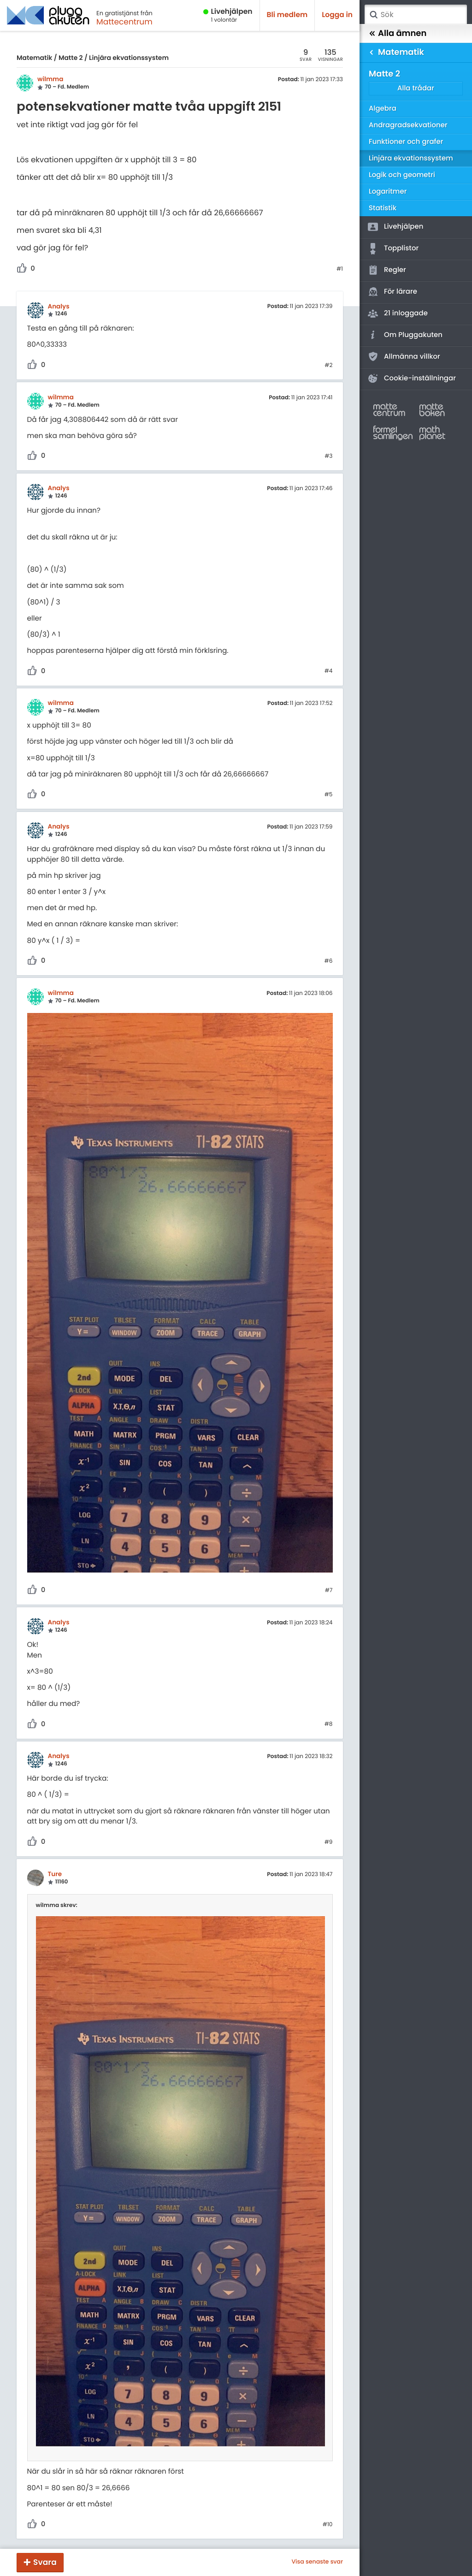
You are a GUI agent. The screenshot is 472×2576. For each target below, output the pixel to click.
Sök (373, 14)
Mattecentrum (124, 22)
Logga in (337, 15)
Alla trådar (415, 88)
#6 (328, 961)
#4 (328, 671)
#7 (329, 1590)
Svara (45, 2562)
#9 (328, 1842)
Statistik (382, 208)
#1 (339, 269)
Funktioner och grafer (406, 142)
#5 (328, 795)
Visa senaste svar (317, 2562)
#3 (328, 456)
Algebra (382, 108)
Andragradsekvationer (408, 125)
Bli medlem (287, 15)
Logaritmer (388, 191)
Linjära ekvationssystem (129, 57)
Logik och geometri (402, 175)
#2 (328, 365)
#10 (328, 2525)
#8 (328, 1724)
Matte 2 (71, 57)
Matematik (34, 57)
